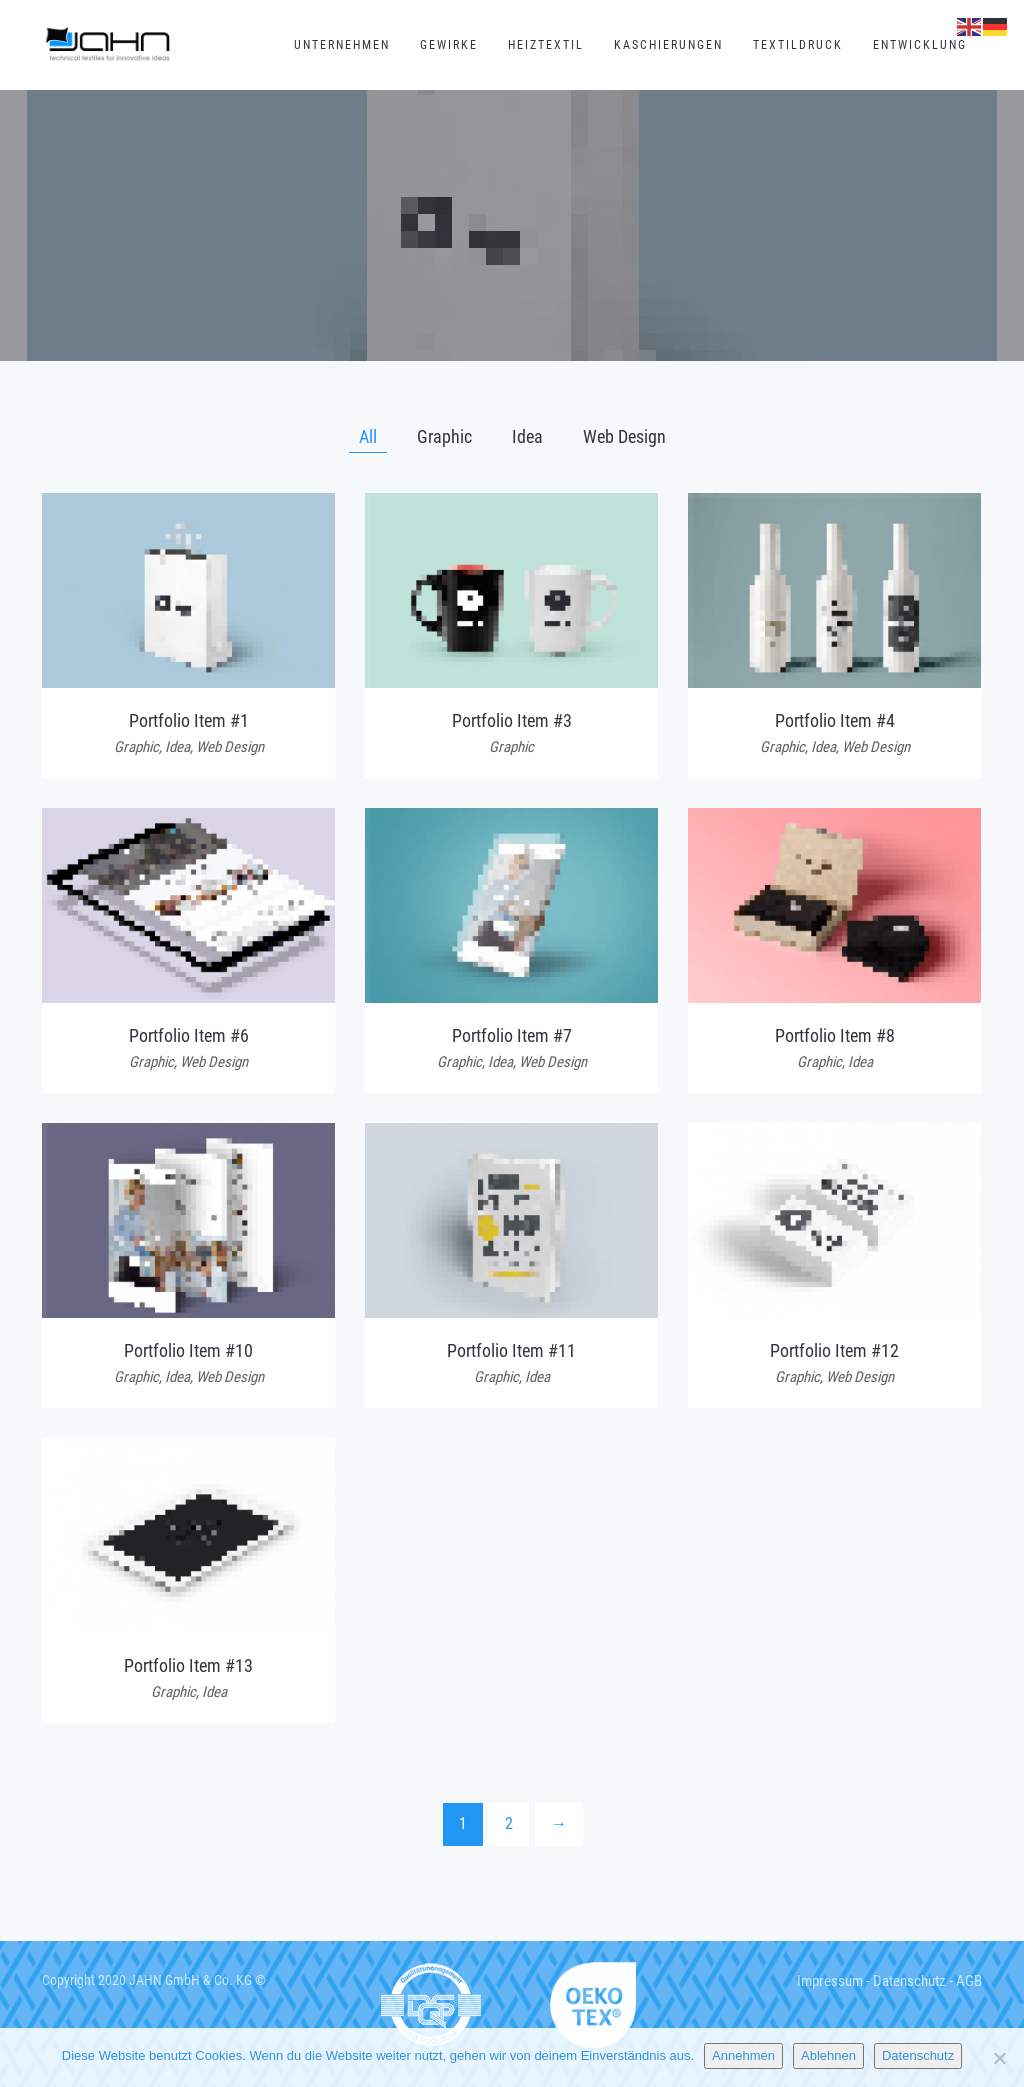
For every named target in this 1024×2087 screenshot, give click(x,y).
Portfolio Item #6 (189, 1035)
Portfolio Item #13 (188, 1665)
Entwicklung (920, 45)
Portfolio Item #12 (834, 1350)
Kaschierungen (668, 45)
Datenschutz (909, 1981)
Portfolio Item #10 (188, 1350)
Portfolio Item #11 (511, 1350)
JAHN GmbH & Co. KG (190, 1980)
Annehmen (743, 2055)
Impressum (830, 1981)
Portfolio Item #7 (512, 1035)
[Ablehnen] (999, 2058)
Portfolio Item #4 (835, 720)
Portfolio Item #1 (189, 720)
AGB (969, 1981)
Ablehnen (828, 2055)
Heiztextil (546, 45)
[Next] (559, 1824)
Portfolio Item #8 (835, 1035)
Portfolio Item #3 (512, 720)
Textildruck (798, 45)
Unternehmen (342, 45)
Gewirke (449, 45)
